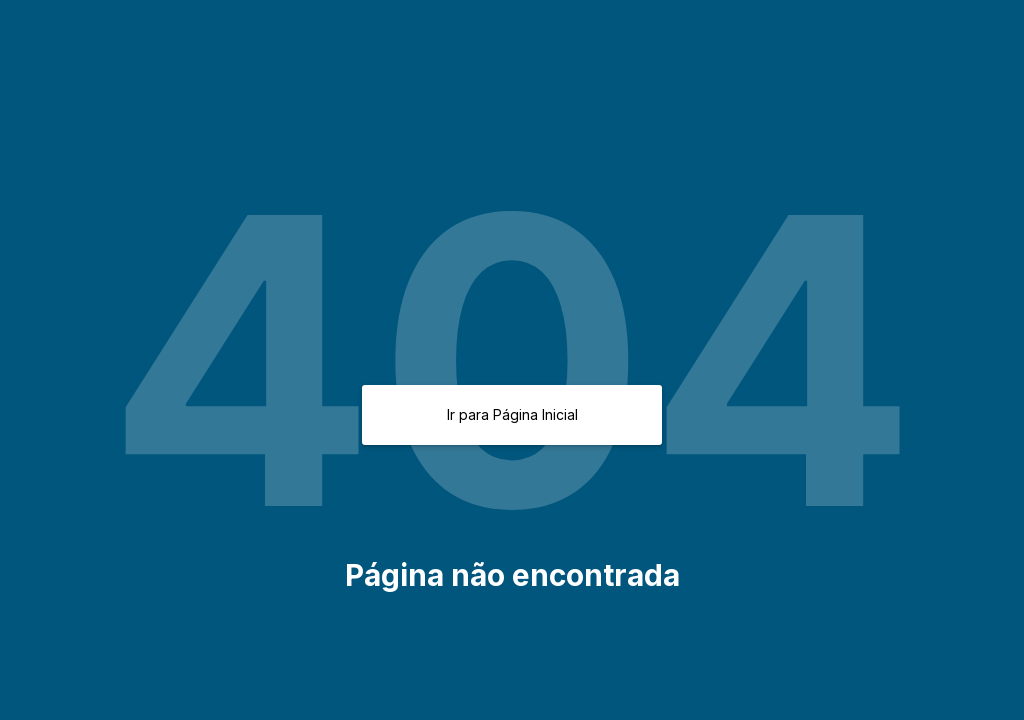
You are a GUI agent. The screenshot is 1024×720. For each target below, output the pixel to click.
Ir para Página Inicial (512, 414)
